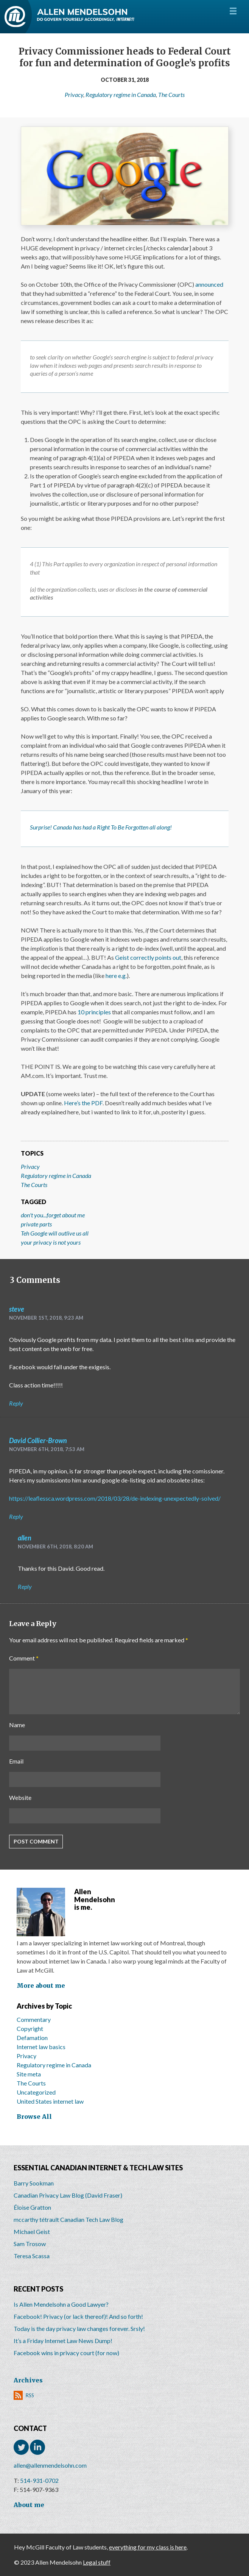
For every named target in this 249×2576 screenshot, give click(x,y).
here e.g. (116, 975)
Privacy (74, 94)
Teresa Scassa (32, 2255)
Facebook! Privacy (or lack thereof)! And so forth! (78, 2316)
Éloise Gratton (32, 2207)
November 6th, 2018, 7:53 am (46, 1449)
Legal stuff (96, 2562)
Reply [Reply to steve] (16, 1403)
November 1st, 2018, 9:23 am (46, 1318)
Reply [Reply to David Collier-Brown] (16, 1516)
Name (17, 1724)
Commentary (34, 2019)
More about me (41, 1985)
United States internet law (50, 2101)
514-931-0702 (39, 2480)
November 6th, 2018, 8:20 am (55, 1546)
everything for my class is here (148, 2547)
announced (209, 284)
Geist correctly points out (148, 957)
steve (16, 1309)
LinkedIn (37, 2447)
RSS (30, 2395)
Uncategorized (36, 2092)
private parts (36, 1224)
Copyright (30, 2028)
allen (24, 1538)
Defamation (32, 2037)
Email (16, 1761)
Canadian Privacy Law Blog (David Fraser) (68, 2195)
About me (29, 2505)
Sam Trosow (30, 2243)
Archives (28, 2380)
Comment (24, 1658)
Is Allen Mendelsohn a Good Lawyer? (61, 2304)
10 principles (94, 1011)
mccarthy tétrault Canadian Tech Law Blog (68, 2219)
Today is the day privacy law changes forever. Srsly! (79, 2328)
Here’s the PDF (83, 1102)
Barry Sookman (34, 2183)
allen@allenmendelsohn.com (50, 2465)
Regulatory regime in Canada (121, 94)
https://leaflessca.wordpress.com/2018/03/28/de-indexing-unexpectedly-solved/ (115, 1498)
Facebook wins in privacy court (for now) (66, 2352)
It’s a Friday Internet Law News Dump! (63, 2340)
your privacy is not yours (51, 1242)
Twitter (21, 2447)
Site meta (29, 2074)
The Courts (171, 94)
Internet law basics (41, 2046)
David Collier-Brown (38, 1440)
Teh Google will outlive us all (55, 1233)
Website (20, 1797)
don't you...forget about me (53, 1214)
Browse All (34, 2116)
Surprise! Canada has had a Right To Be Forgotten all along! (101, 827)
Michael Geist (32, 2231)
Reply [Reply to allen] (25, 1586)
